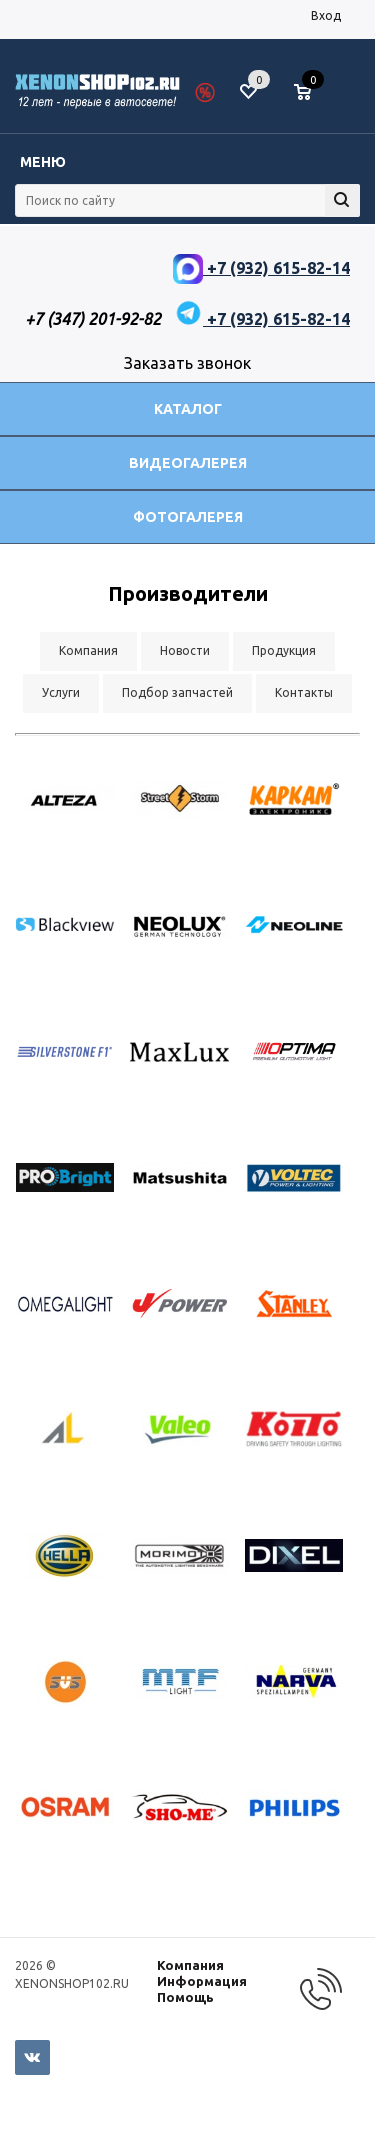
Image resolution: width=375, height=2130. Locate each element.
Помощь (185, 1997)
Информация (202, 1981)
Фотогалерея (188, 517)
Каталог (188, 409)
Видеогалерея (188, 463)
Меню (43, 162)
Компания (190, 1965)
